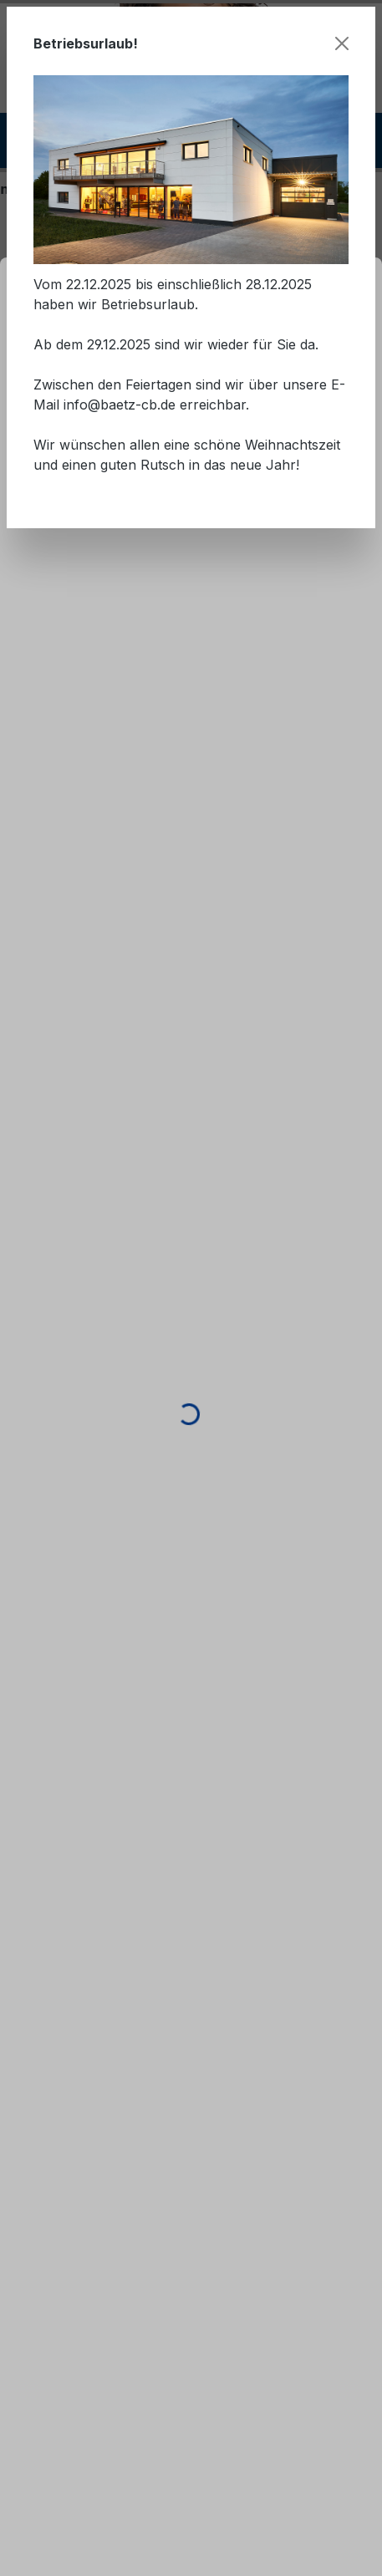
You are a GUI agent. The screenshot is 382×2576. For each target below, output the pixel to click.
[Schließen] (342, 43)
